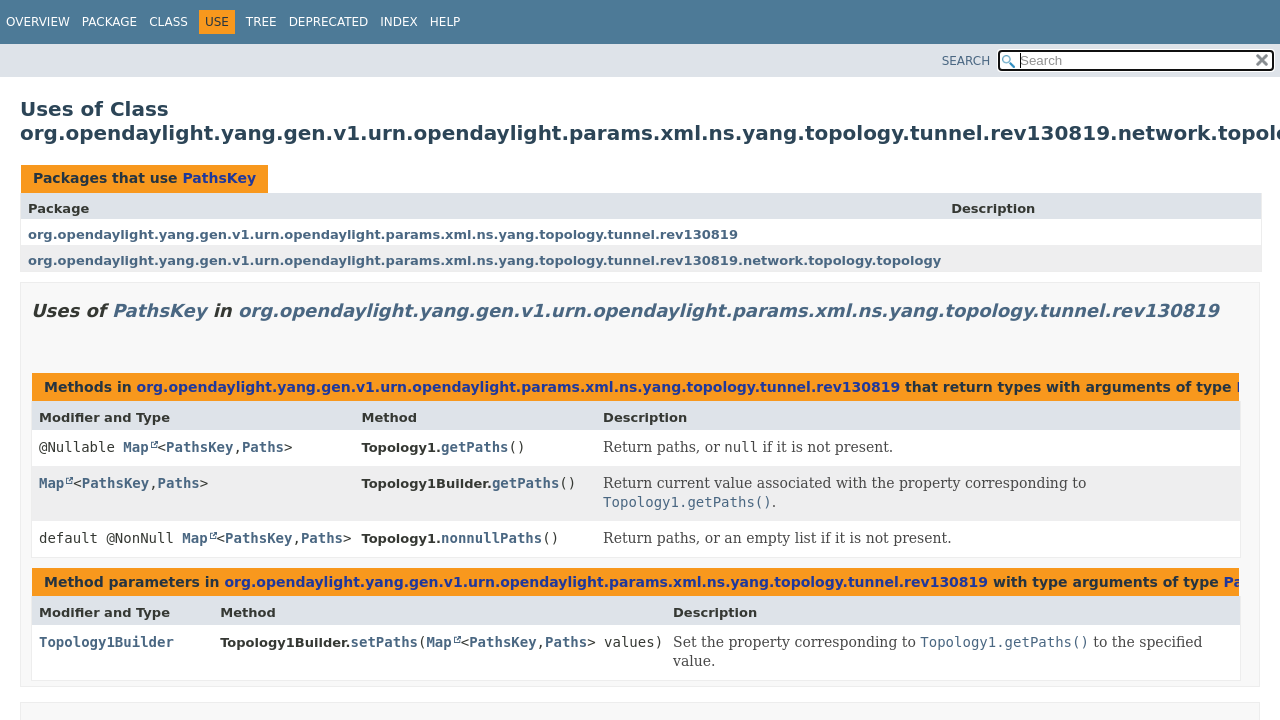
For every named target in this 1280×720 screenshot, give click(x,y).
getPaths (474, 447)
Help (445, 22)
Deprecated (329, 22)
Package (109, 22)
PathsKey (219, 178)
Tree (261, 22)
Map (135, 447)
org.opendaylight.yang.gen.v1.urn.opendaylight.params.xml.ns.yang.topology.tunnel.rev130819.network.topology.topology (484, 260)
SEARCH (966, 61)
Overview (38, 22)
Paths (263, 447)
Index (399, 22)
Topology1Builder (106, 642)
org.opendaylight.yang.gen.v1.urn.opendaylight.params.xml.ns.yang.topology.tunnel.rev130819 (383, 234)
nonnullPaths (491, 538)
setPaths (384, 642)
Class (168, 22)
